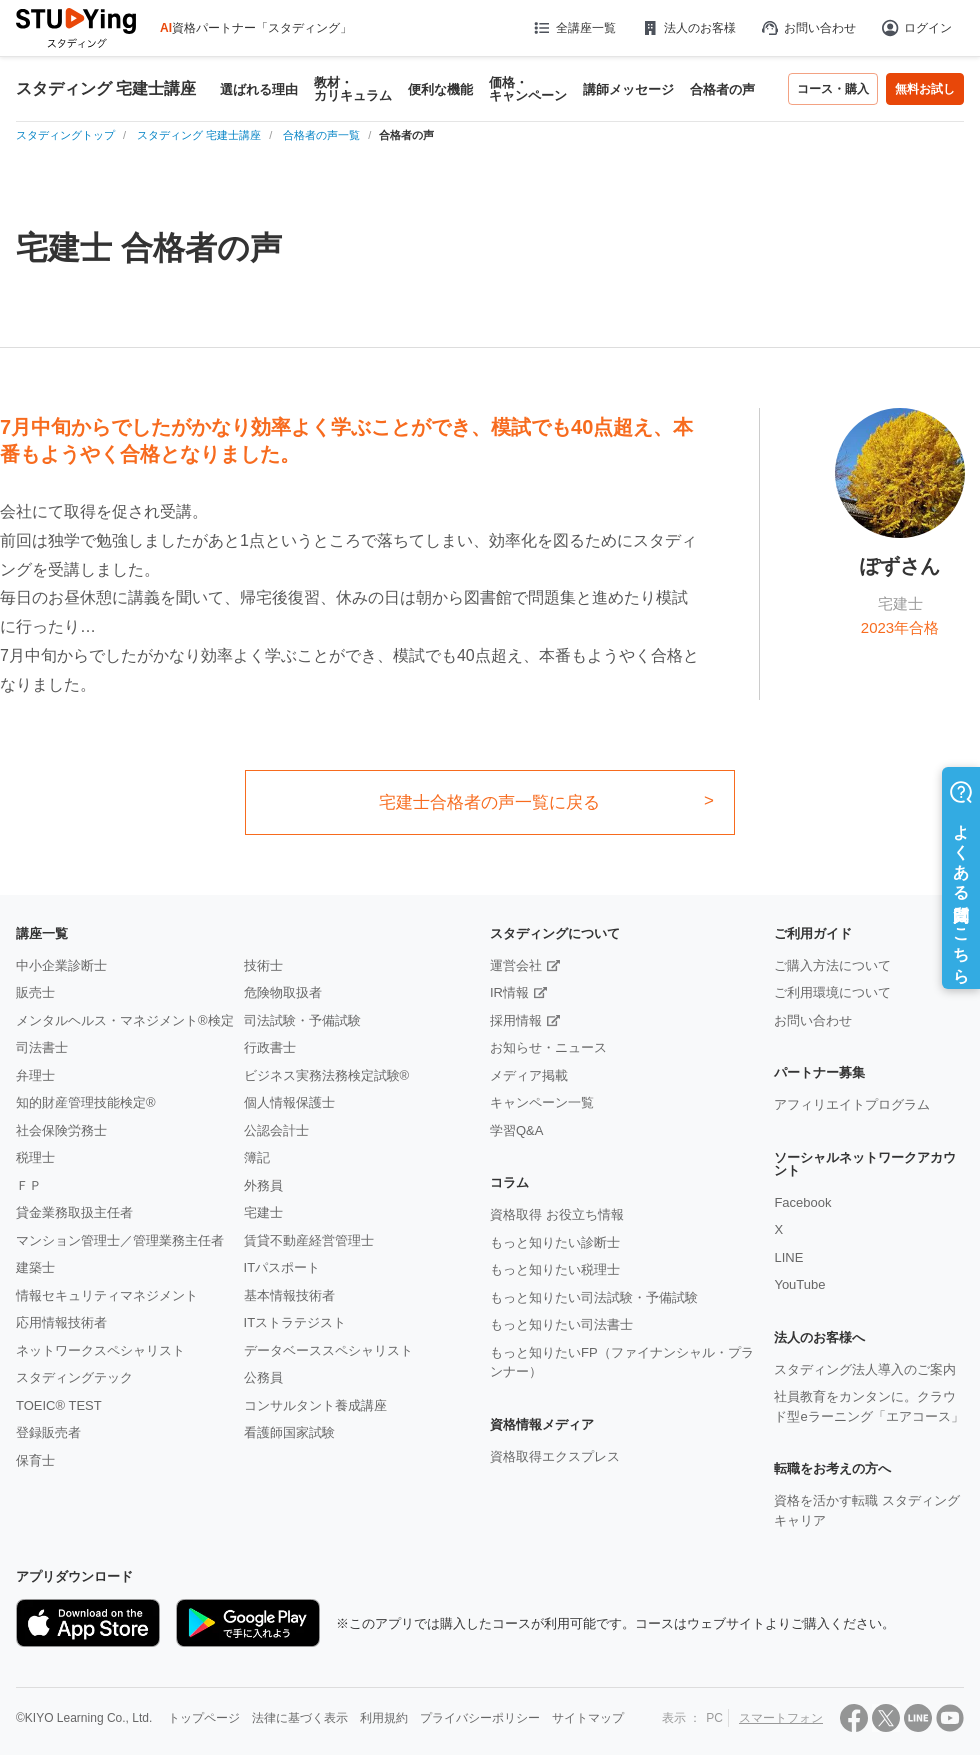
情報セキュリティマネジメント (107, 1295)
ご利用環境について (832, 992)
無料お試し (925, 89)
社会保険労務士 (61, 1130)
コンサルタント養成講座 (315, 1405)
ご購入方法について (832, 965)
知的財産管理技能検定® (86, 1102)
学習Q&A (516, 1130)
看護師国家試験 (289, 1432)
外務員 (263, 1185)
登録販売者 (48, 1432)
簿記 (257, 1157)
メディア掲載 (529, 1075)
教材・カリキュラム (353, 89)
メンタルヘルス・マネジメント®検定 (125, 1020)
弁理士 (35, 1075)
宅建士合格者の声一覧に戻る (489, 802)
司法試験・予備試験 (302, 1020)
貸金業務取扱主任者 (74, 1212)
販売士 (35, 992)
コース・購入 (833, 89)
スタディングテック (74, 1377)
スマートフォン (781, 1718)
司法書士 (42, 1047)
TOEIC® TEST (59, 1405)
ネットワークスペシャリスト (100, 1350)
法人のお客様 (688, 28)
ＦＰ (29, 1185)
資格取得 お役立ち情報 (557, 1214)
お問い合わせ (808, 28)
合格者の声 (722, 89)
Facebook (802, 1202)
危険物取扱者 (283, 992)
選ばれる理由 (259, 89)
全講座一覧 (573, 28)
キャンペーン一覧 (542, 1102)
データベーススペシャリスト (328, 1350)
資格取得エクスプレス (555, 1456)
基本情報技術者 (289, 1295)
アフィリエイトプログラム (852, 1104)
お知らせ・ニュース (548, 1047)
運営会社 (516, 965)
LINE (788, 1257)
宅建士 (263, 1212)
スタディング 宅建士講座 (106, 89)
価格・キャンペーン (528, 89)
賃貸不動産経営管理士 (309, 1240)
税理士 (35, 1157)
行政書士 (270, 1047)
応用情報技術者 (61, 1322)
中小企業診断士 (61, 965)
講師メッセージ (628, 89)
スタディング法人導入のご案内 (865, 1369)
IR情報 (509, 992)
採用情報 (516, 1020)
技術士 (263, 965)
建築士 (35, 1267)
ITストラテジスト (295, 1322)
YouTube (799, 1284)
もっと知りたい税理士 (555, 1269)
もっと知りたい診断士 (555, 1242)
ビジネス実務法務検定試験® (327, 1075)
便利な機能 (440, 89)
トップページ (204, 1718)
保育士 (35, 1460)
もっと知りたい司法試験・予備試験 (594, 1297)
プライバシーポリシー (480, 1718)
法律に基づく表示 (300, 1718)
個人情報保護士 (289, 1102)
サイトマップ (588, 1718)
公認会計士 (276, 1130)
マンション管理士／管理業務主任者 (120, 1240)
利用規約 (384, 1718)
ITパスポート (282, 1267)
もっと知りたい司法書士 (561, 1324)
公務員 (263, 1377)
